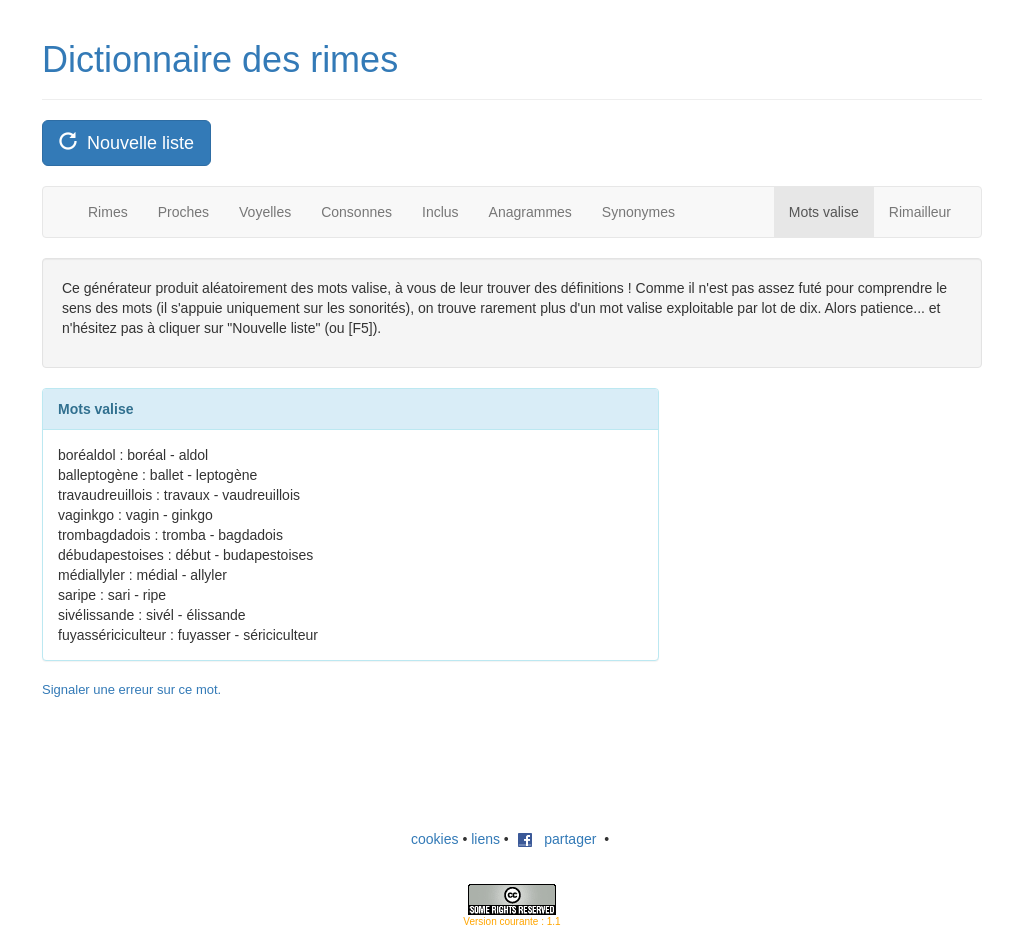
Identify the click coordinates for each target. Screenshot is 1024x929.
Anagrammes (530, 212)
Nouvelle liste (126, 142)
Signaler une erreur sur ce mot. (131, 689)
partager (557, 839)
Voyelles (265, 212)
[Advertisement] (839, 513)
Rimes (108, 212)
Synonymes (638, 212)
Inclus (440, 212)
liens (485, 839)
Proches (183, 212)
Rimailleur (920, 212)
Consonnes (356, 212)
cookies (434, 839)
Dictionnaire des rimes (220, 59)
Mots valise (824, 212)
